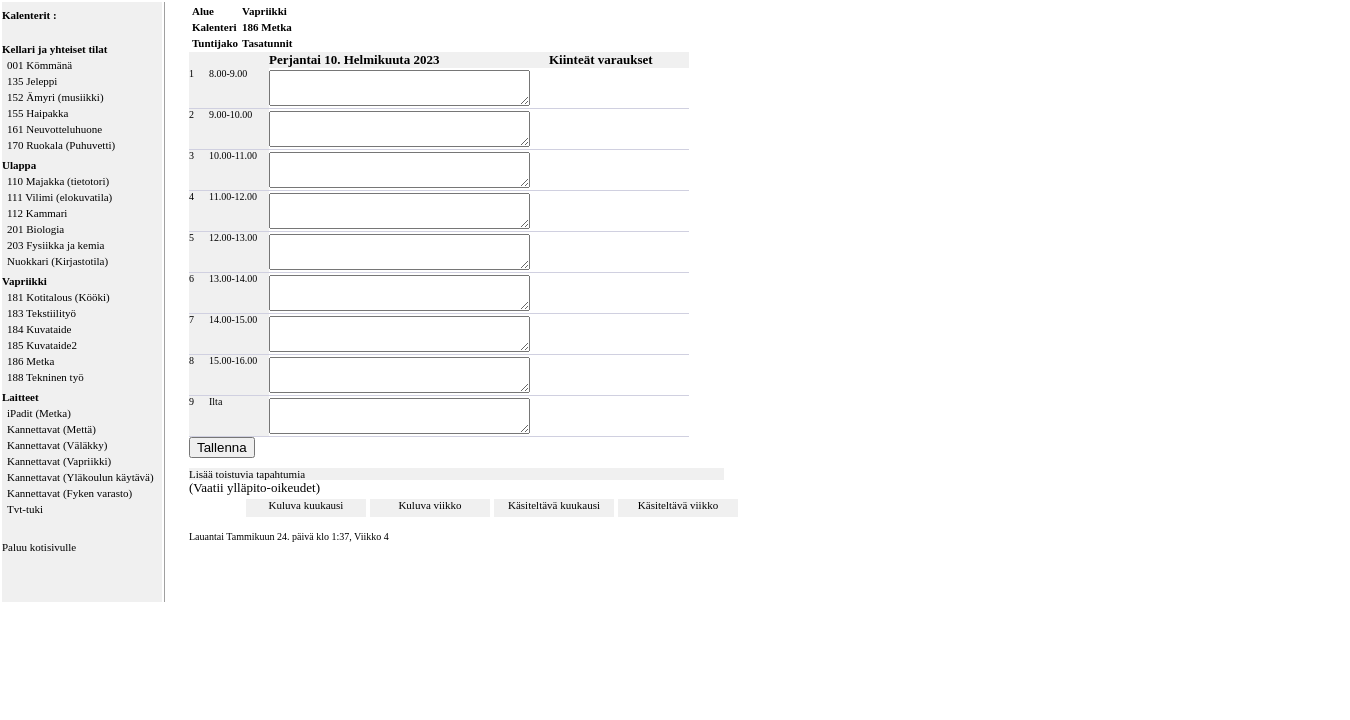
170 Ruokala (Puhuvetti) (61, 145)
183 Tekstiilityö (41, 313)
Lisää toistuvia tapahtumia (247, 492)
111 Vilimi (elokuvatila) (59, 197)
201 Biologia (35, 229)
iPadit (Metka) (39, 413)
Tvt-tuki (25, 509)
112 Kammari (37, 213)
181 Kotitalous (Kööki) (58, 297)
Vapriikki (24, 281)
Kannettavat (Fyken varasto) (69, 493)
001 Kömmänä (39, 65)
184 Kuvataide (39, 329)
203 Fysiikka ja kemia (55, 245)
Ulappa (19, 165)
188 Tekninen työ (45, 377)
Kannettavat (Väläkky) (57, 445)
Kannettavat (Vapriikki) (59, 461)
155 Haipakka (37, 113)
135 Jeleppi (32, 81)
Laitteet (20, 397)
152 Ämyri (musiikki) (55, 97)
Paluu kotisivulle (39, 547)
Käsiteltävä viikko (678, 523)
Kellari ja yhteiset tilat (54, 49)
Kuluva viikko (429, 523)
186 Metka (30, 361)
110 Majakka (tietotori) (58, 181)
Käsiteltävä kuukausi (554, 523)
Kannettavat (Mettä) (51, 429)
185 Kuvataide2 (42, 345)
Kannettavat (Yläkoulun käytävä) (80, 477)
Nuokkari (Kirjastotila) (57, 261)
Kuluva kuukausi (306, 523)
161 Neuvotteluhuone (54, 129)
